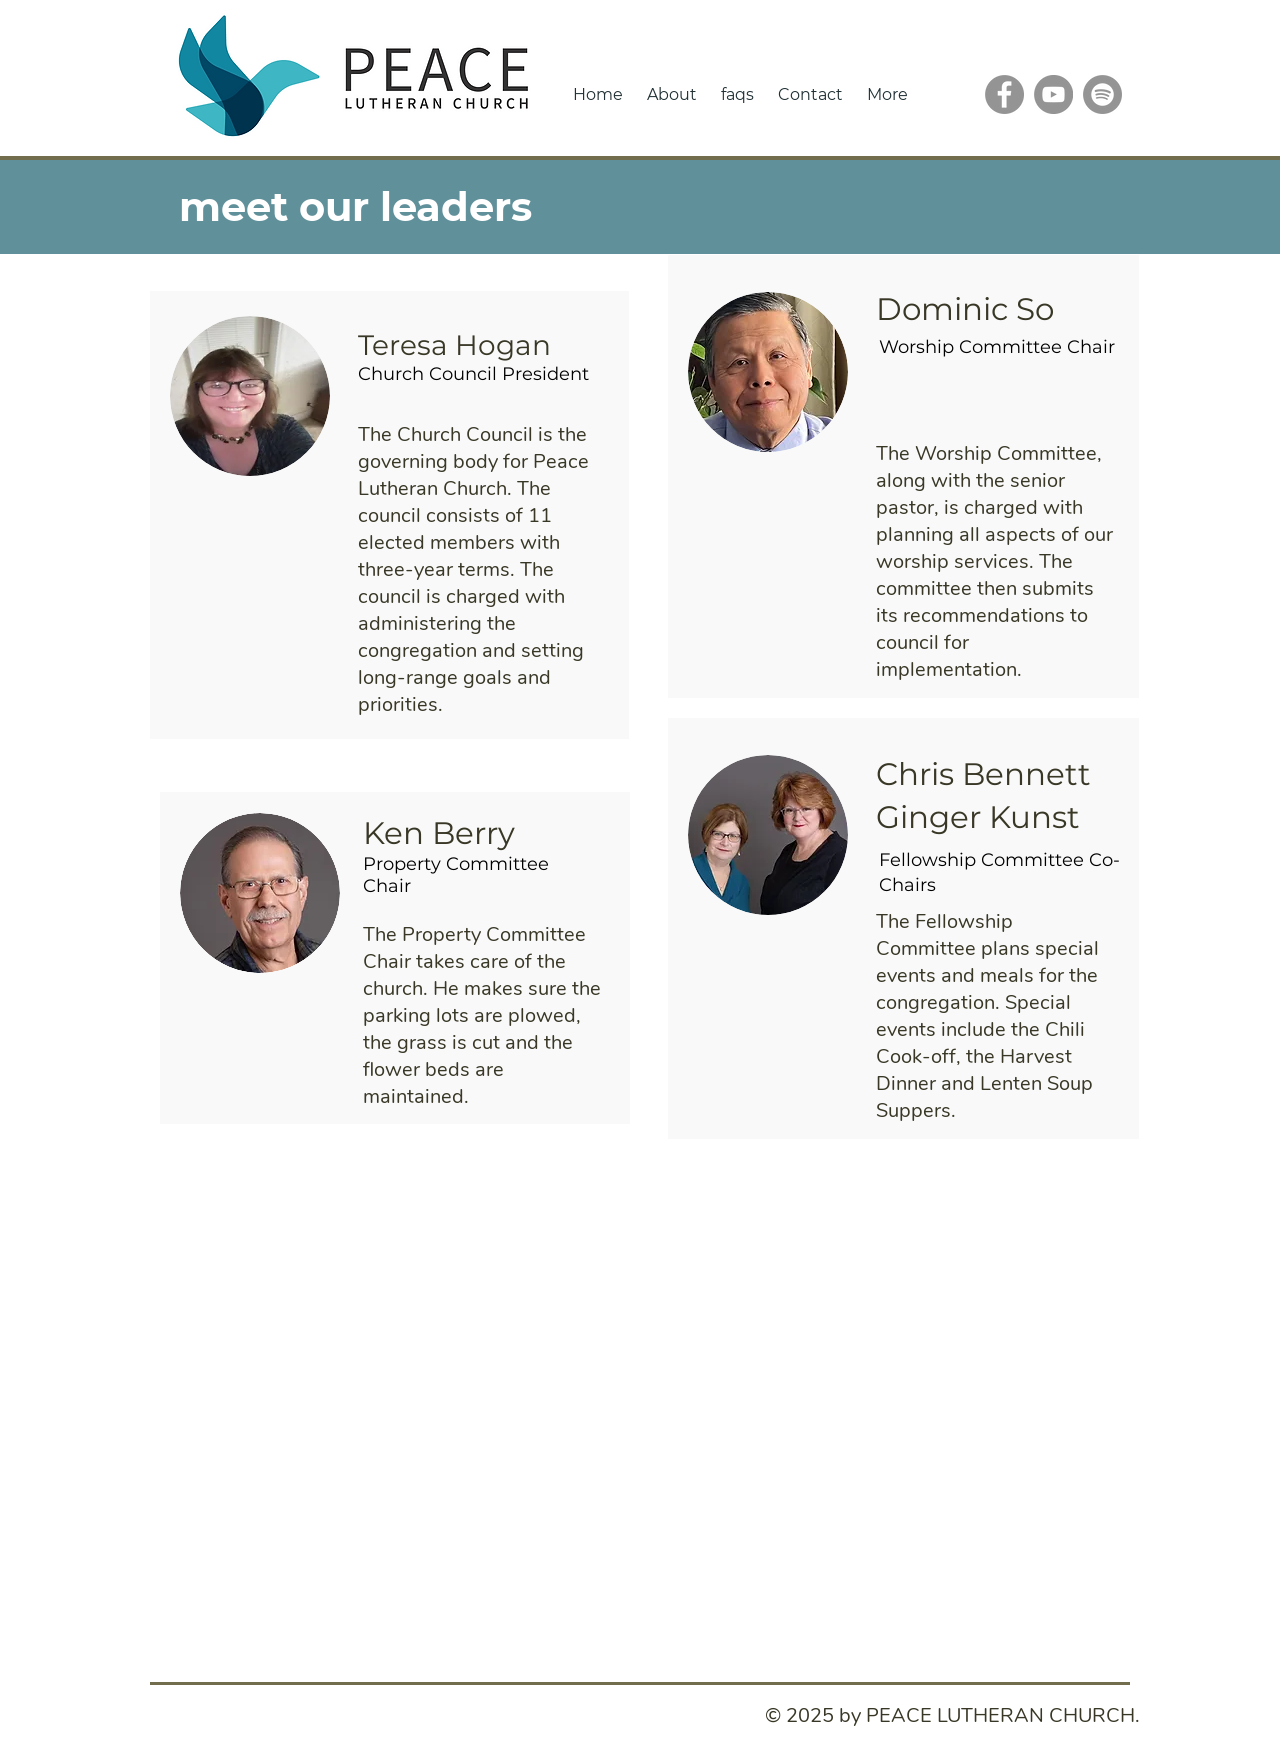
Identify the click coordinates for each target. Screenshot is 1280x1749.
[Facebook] (1004, 94)
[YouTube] (1053, 94)
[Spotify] (1102, 94)
